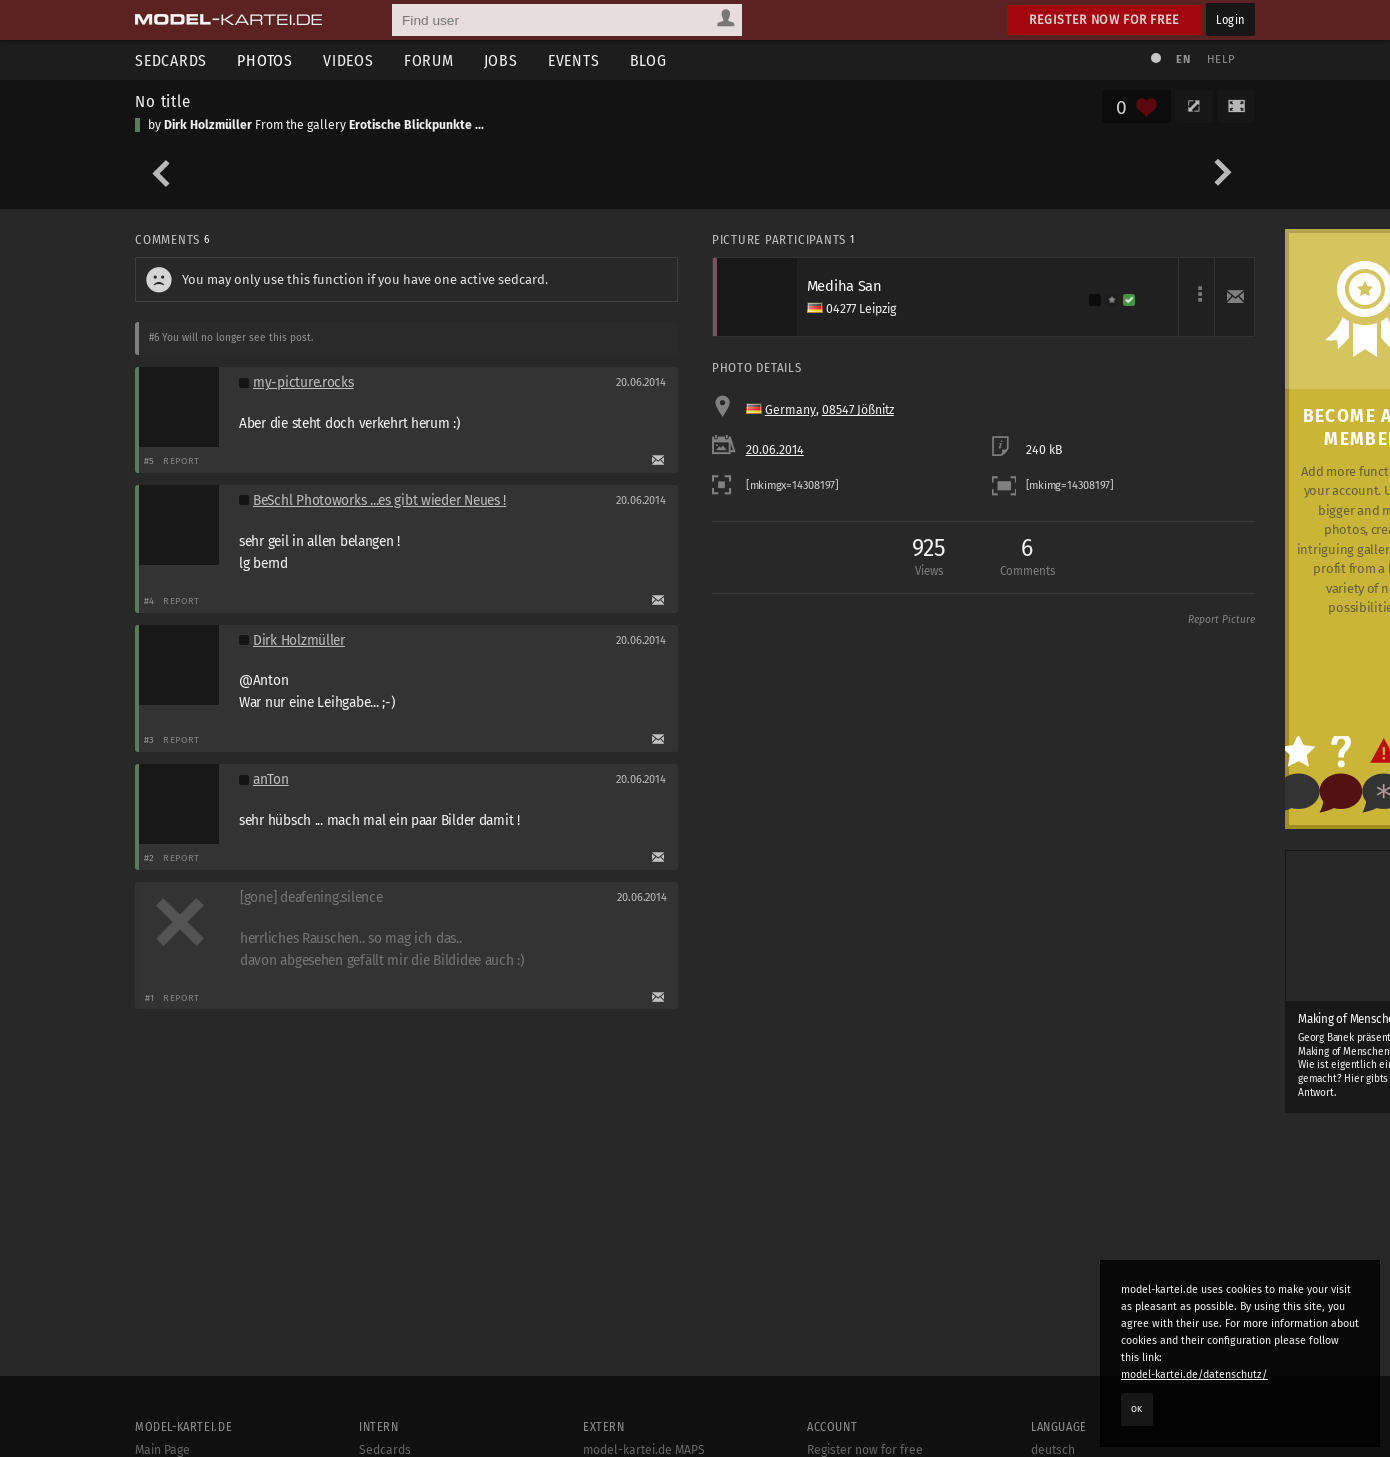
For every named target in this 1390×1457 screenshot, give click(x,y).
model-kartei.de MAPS (644, 1450)
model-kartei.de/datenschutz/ (1194, 1374)
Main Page (162, 1450)
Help (1221, 59)
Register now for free (1104, 19)
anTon (271, 779)
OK (1137, 1409)
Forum (429, 60)
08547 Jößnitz (858, 410)
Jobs (501, 60)
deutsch (1053, 1450)
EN (1183, 59)
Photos (265, 60)
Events (574, 60)
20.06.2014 (775, 450)
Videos (348, 60)
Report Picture (1221, 620)
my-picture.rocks (303, 382)
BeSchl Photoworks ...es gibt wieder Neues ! (379, 500)
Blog (648, 60)
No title (163, 101)
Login (1230, 19)
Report (181, 460)
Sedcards (171, 60)
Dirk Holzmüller (208, 125)
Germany (790, 410)
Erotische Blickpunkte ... (416, 125)
